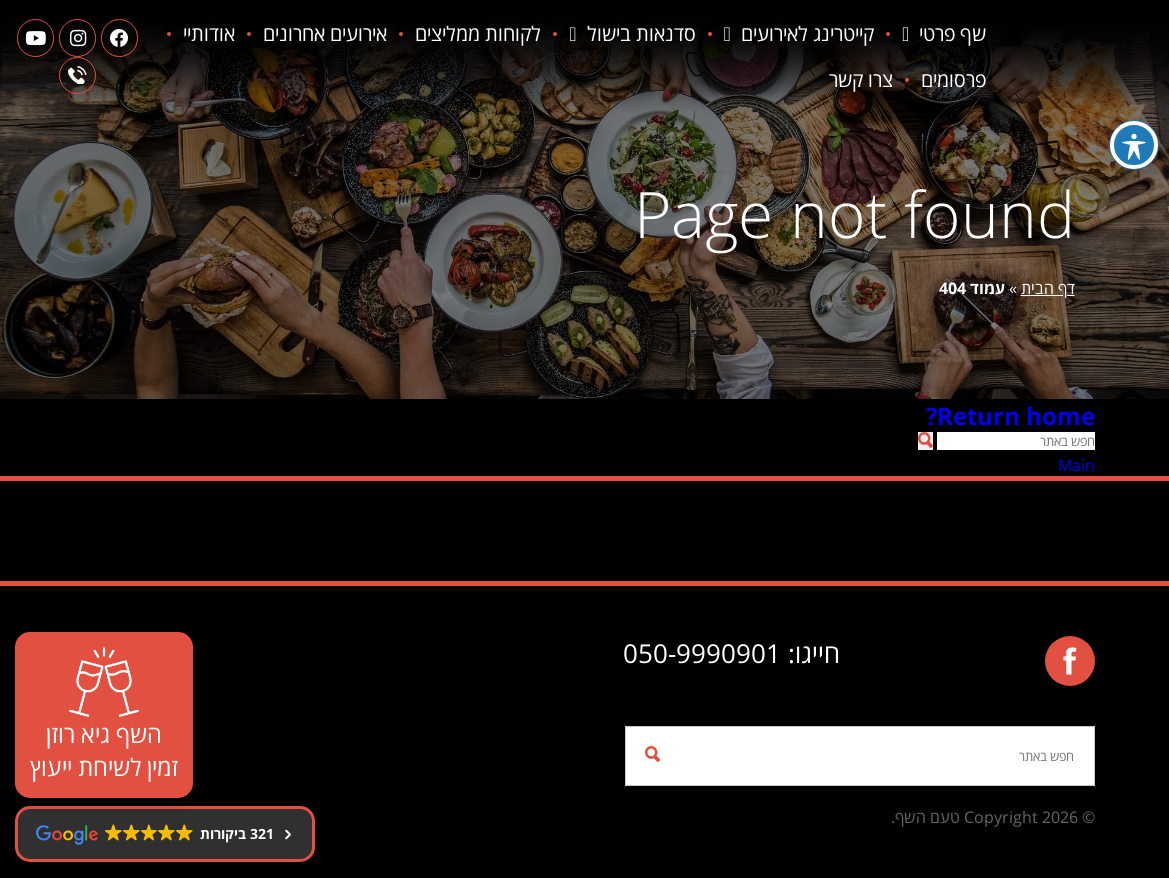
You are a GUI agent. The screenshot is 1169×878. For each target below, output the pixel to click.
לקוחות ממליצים (480, 33)
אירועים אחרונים (327, 33)
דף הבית (1048, 288)
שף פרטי (946, 34)
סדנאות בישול (634, 34)
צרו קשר (783, 79)
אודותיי (962, 79)
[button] (925, 441)
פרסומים (875, 79)
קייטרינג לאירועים (801, 34)
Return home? (1010, 415)
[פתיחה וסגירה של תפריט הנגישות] (1134, 145)
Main (1076, 465)
